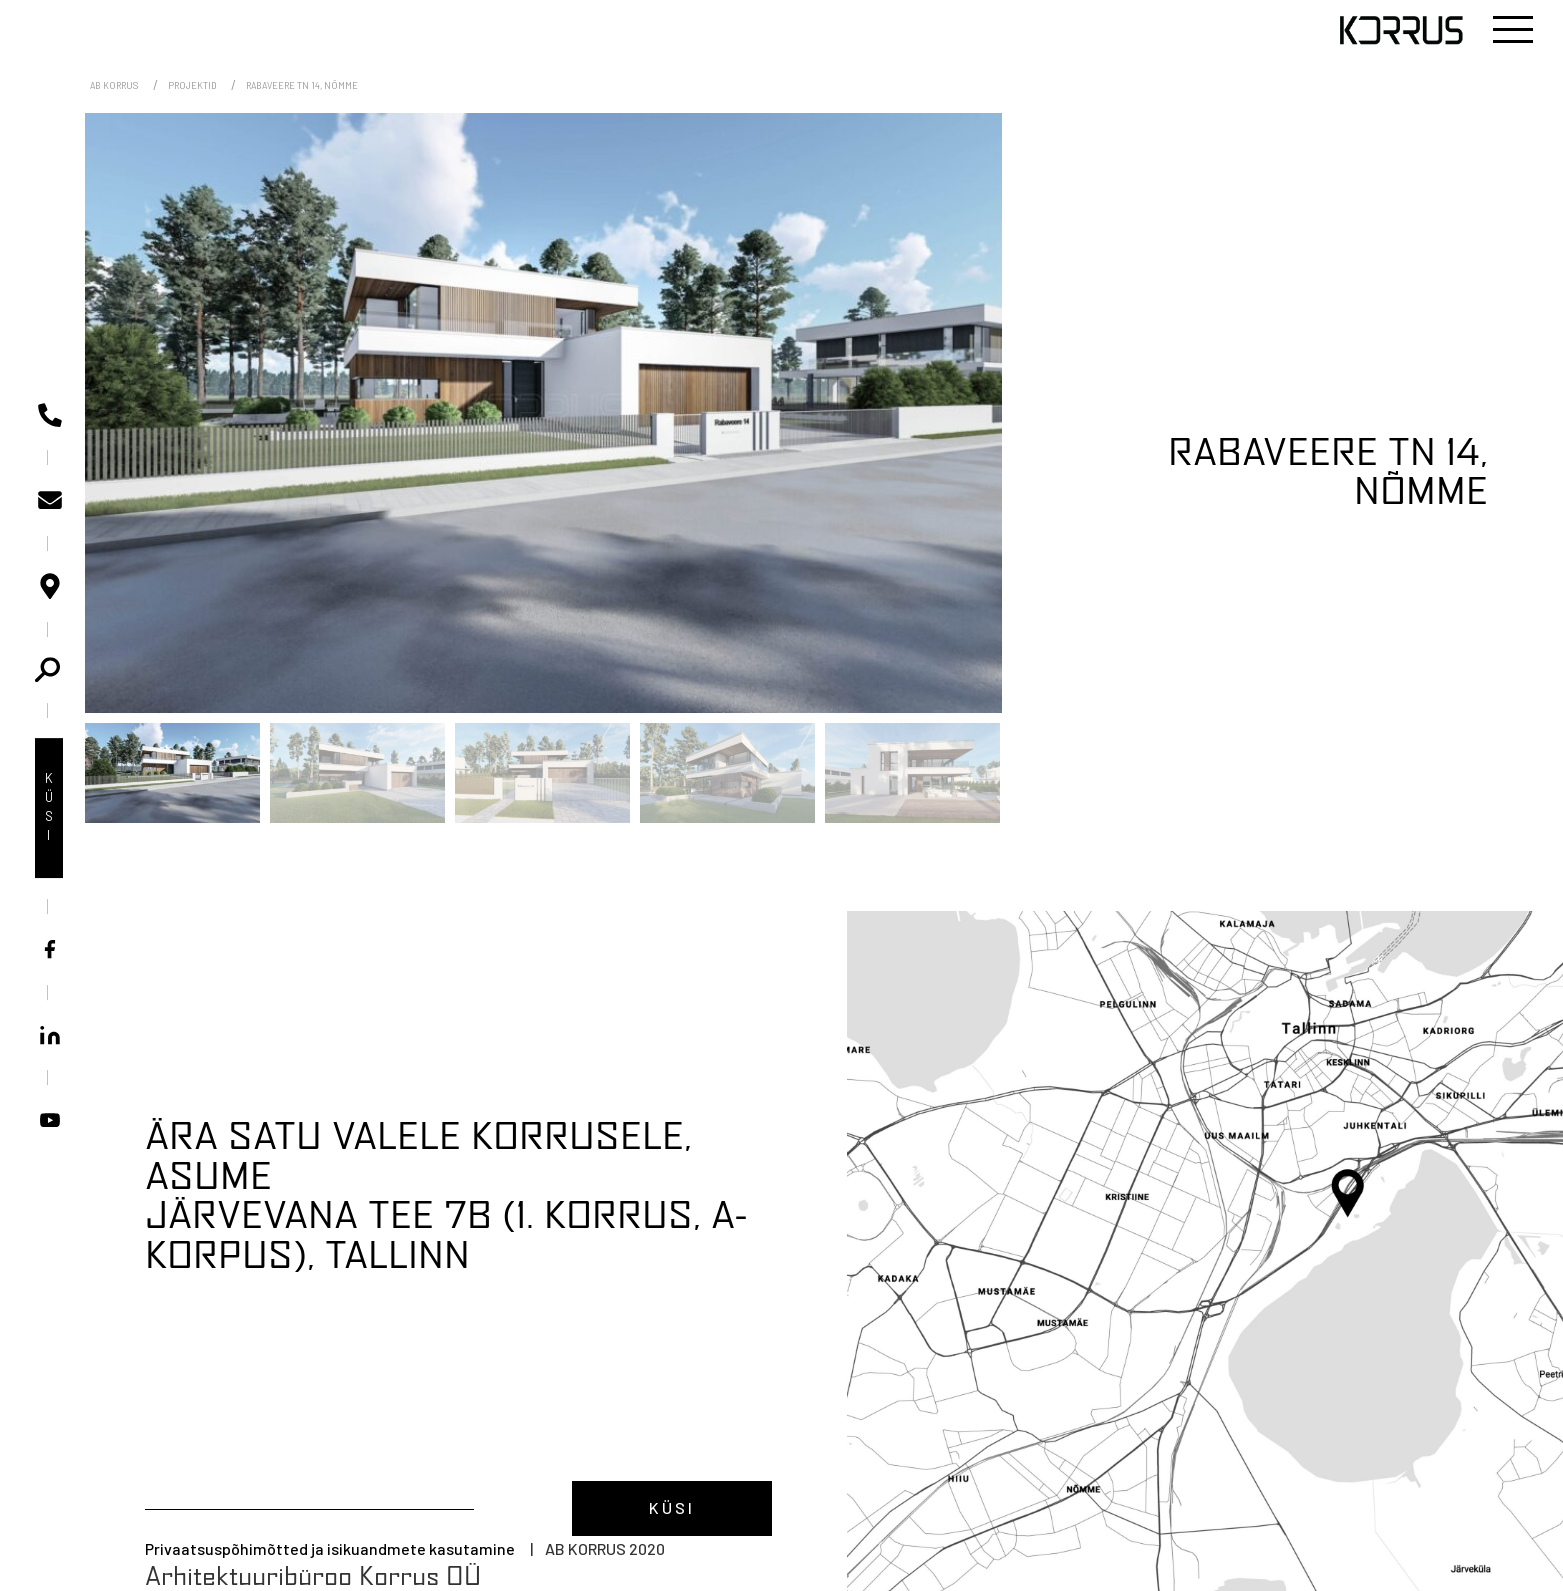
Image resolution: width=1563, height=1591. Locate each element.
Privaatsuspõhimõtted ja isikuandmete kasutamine (330, 1548)
